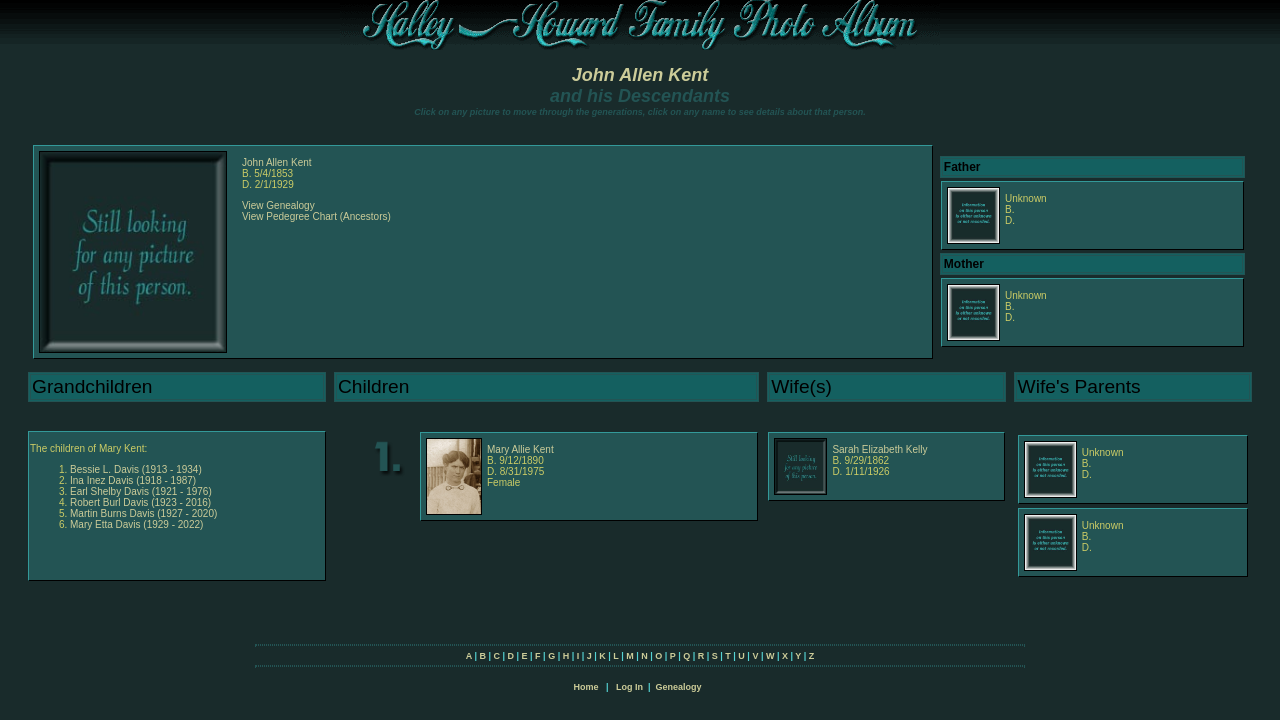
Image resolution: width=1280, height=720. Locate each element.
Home (585, 687)
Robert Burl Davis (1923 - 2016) (140, 502)
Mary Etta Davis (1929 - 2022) (136, 524)
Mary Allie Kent (520, 449)
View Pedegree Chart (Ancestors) (316, 216)
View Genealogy (278, 205)
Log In (629, 687)
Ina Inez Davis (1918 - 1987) (133, 480)
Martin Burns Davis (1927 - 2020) (143, 513)
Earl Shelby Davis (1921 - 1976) (141, 491)
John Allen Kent (640, 75)
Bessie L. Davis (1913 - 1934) (136, 469)
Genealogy (679, 687)
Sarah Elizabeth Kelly (879, 449)
